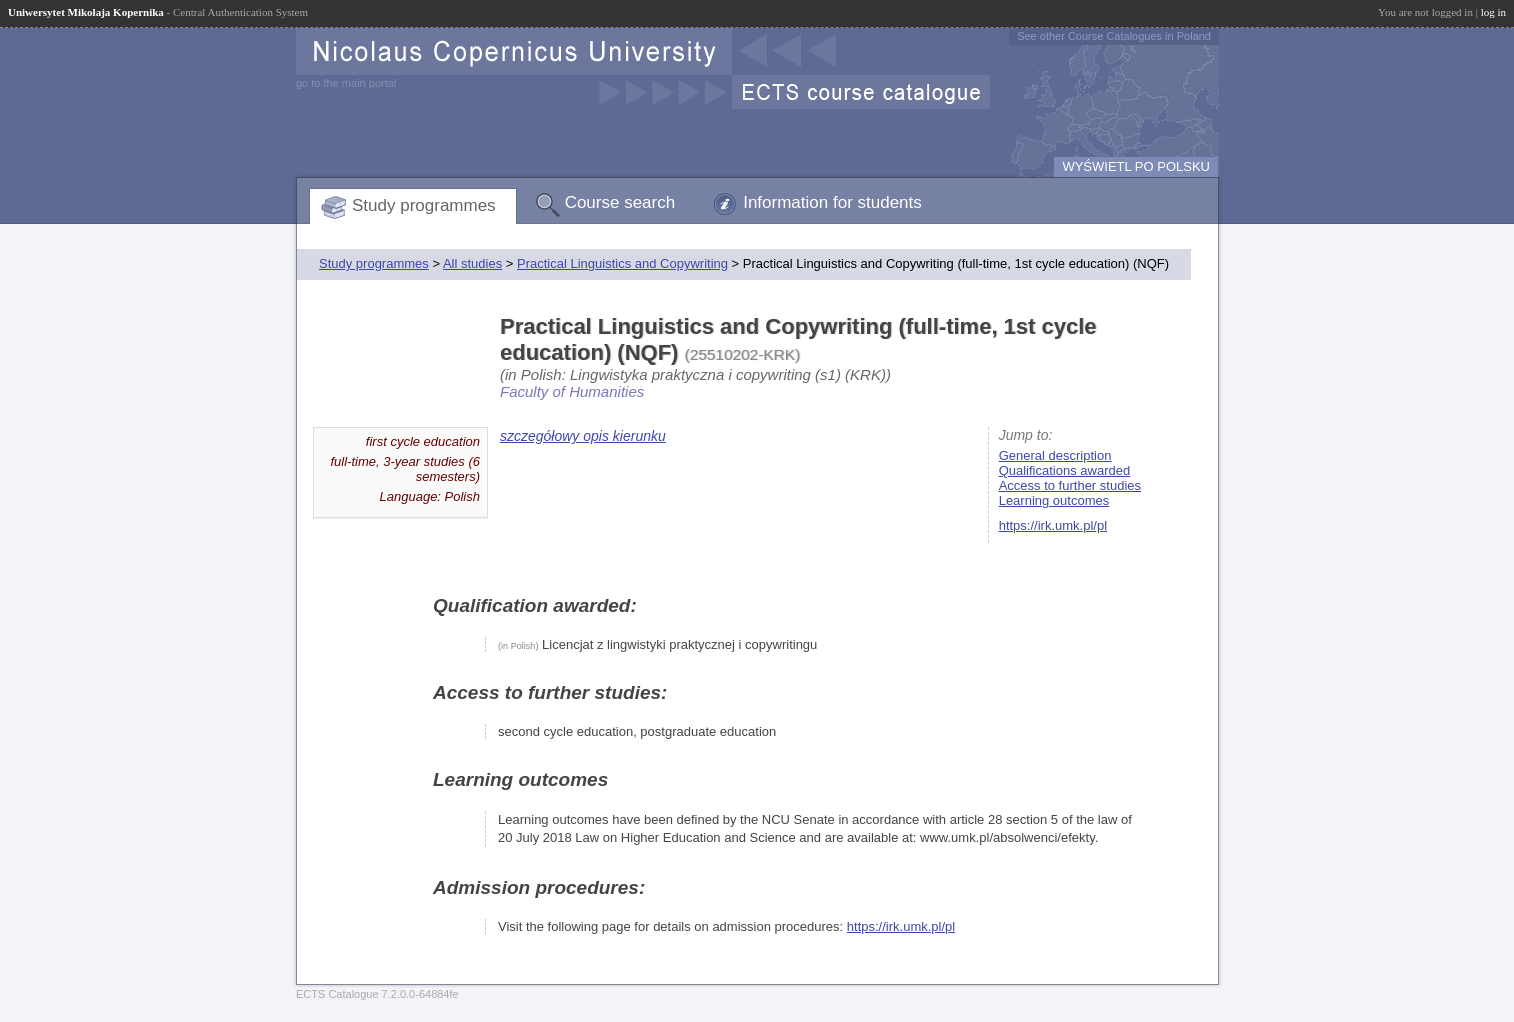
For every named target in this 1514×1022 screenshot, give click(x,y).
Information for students (832, 202)
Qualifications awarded (1065, 470)
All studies (472, 263)
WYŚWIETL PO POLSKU (1136, 166)
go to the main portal (346, 83)
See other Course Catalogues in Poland (1114, 36)
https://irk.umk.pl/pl (1053, 525)
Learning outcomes (1054, 500)
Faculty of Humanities (572, 391)
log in (1493, 12)
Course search (620, 202)
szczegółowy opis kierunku (583, 436)
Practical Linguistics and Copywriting (622, 263)
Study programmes (424, 205)
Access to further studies (1070, 485)
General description (1055, 455)
